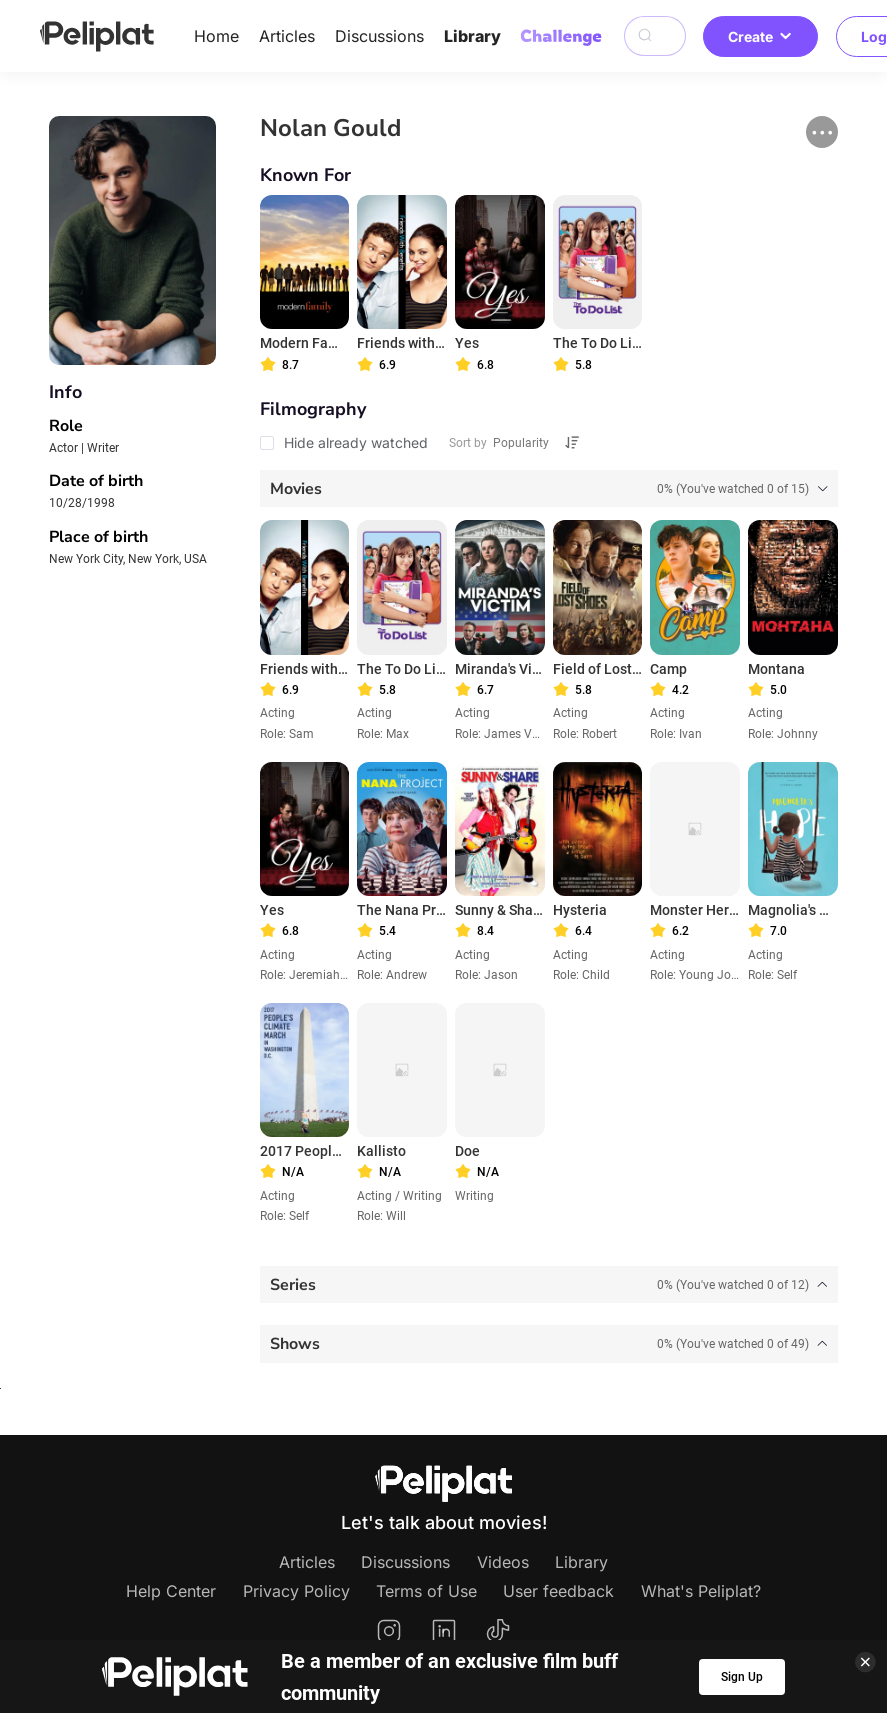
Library (472, 36)
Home (216, 36)
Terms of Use (426, 1591)
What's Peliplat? (701, 1591)
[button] (822, 132)
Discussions (379, 36)
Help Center (171, 1591)
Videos (503, 1562)
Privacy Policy (296, 1591)
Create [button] (760, 36)
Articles (287, 36)
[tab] (549, 488)
